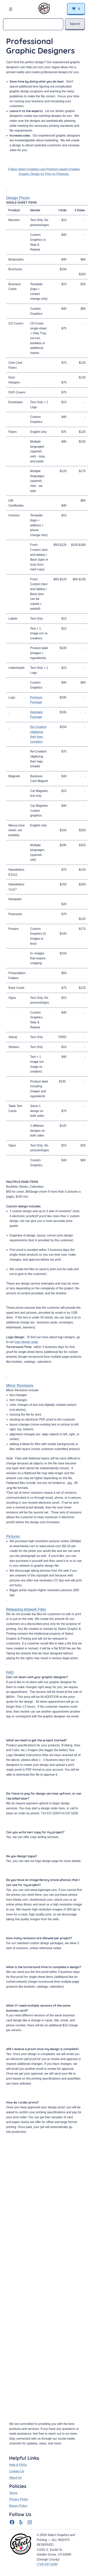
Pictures (13, 1536)
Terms (13, 2493)
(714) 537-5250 (47, 2564)
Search (75, 24)
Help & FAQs (18, 2464)
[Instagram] (29, 2522)
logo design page (26, 1342)
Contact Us (16, 2471)
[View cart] (76, 9)
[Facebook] (12, 2522)
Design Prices (18, 198)
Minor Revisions (19, 1385)
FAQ (10, 1672)
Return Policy (18, 2505)
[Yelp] (21, 2522)
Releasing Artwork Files (26, 1609)
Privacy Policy (18, 2499)
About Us (15, 2477)
